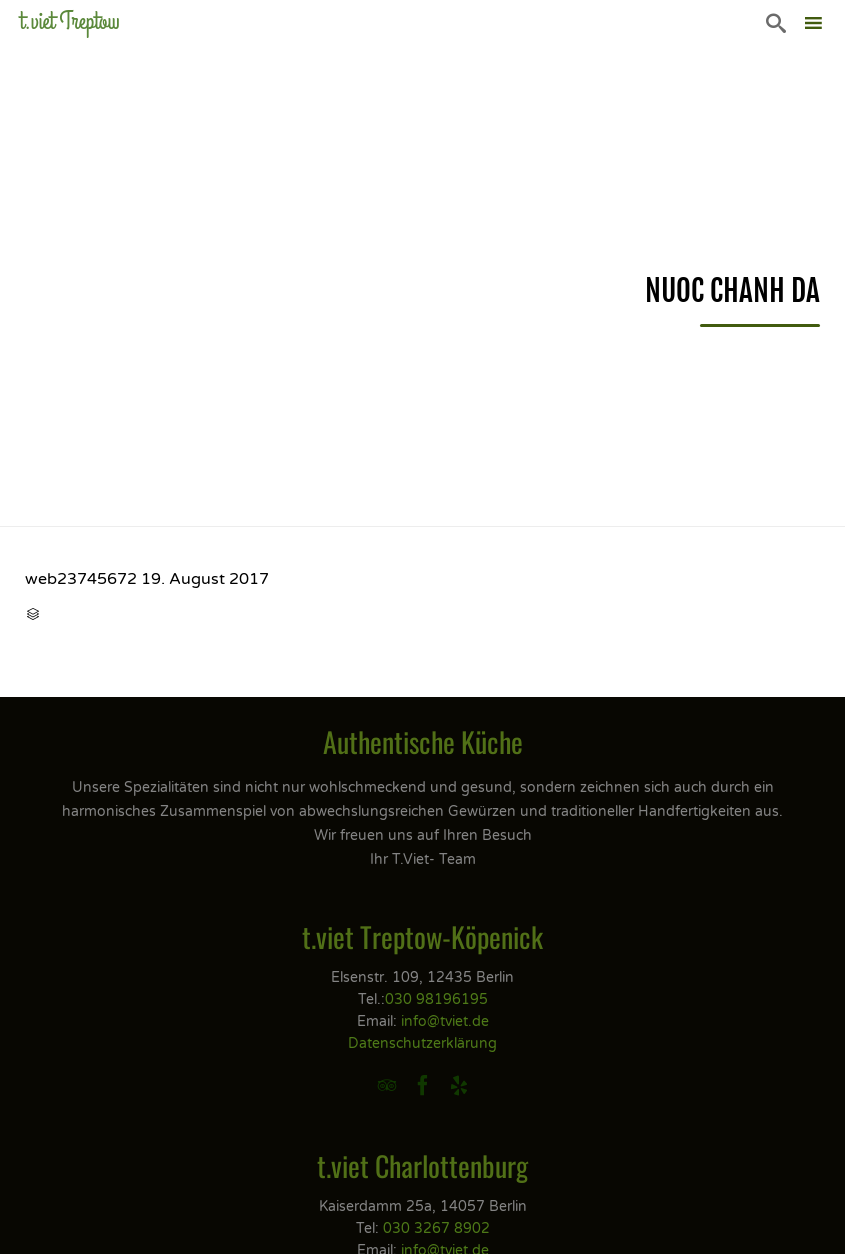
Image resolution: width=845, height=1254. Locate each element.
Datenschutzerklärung (422, 1043)
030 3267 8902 (436, 1228)
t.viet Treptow (70, 21)
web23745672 (81, 579)
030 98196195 (436, 999)
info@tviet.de (445, 1021)
